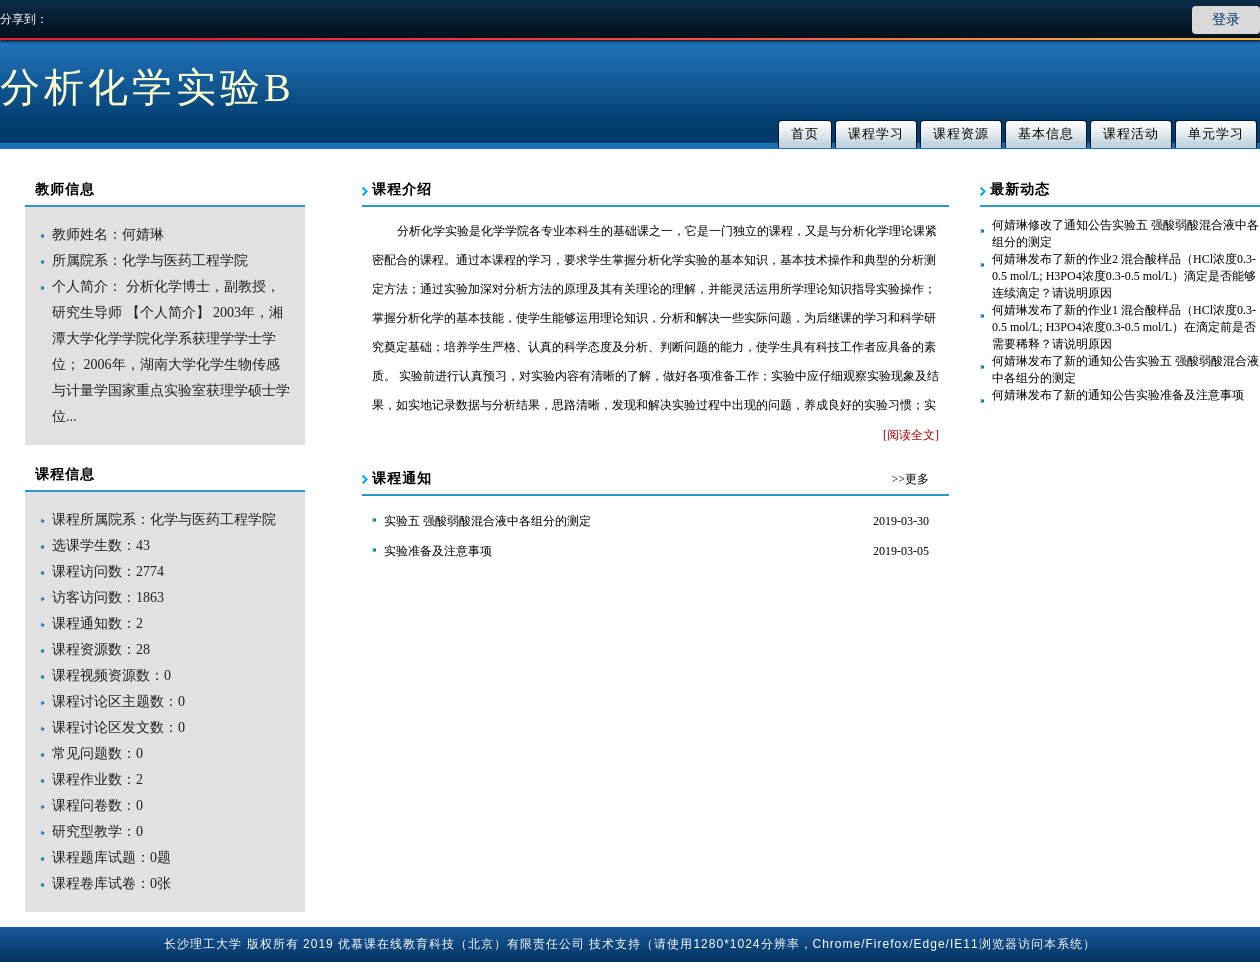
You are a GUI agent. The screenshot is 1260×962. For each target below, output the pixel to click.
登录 (1226, 19)
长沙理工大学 (203, 944)
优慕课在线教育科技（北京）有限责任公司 (461, 944)
